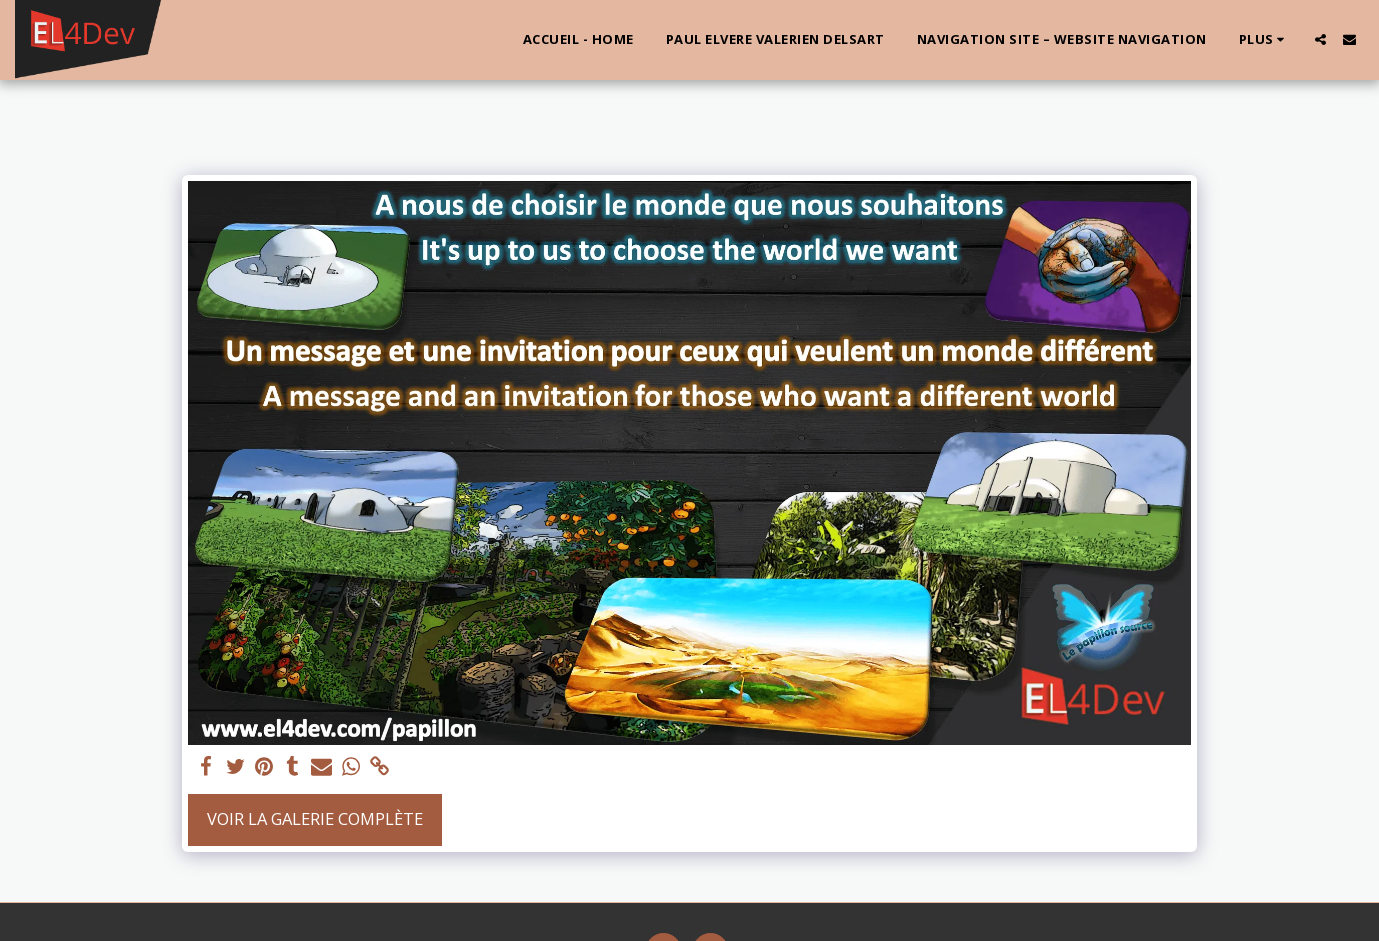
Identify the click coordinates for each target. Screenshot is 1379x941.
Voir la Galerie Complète (315, 818)
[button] (1320, 39)
